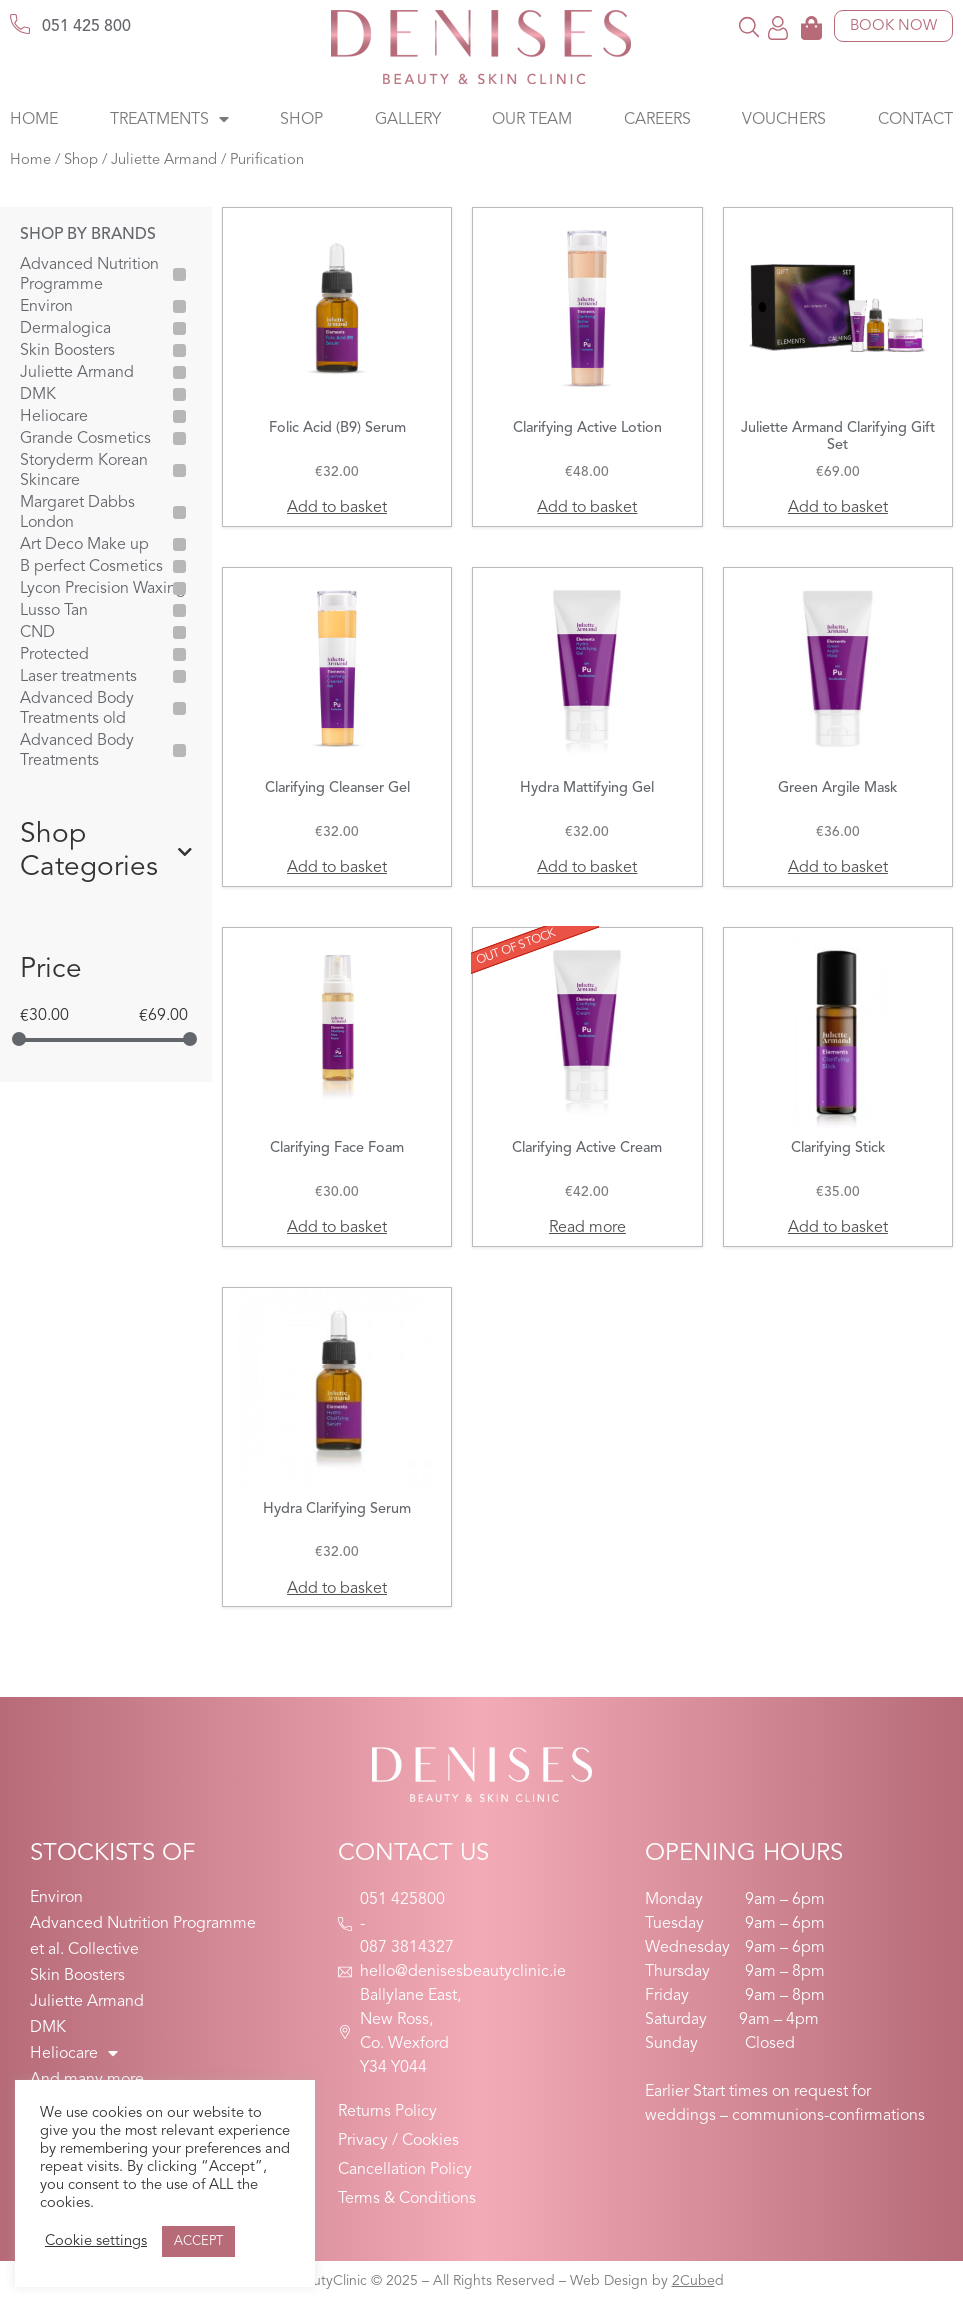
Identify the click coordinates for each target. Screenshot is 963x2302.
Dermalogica (65, 329)
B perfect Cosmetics (91, 567)
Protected (54, 655)
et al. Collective (84, 1950)
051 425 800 (86, 27)
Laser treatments (78, 677)
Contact (915, 120)
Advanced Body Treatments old (77, 709)
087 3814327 (407, 1948)
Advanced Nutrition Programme (89, 275)
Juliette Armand (164, 160)
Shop (301, 120)
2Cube (693, 2281)
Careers (657, 120)
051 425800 (402, 1900)
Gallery (408, 120)
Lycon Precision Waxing (103, 589)
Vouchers (784, 120)
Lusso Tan (54, 611)
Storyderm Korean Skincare (84, 471)
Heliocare (54, 417)
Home (34, 120)
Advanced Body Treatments (77, 751)
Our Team (532, 120)
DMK (38, 395)
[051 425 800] (20, 24)
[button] (749, 26)
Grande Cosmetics (85, 439)
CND (37, 633)
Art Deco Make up (84, 545)
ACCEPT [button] (198, 2241)
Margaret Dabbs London (77, 513)
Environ (46, 307)
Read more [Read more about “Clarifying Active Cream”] (587, 1228)
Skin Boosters (67, 351)
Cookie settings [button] (96, 2241)
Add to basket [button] (337, 508)
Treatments (169, 120)
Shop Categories (106, 852)
